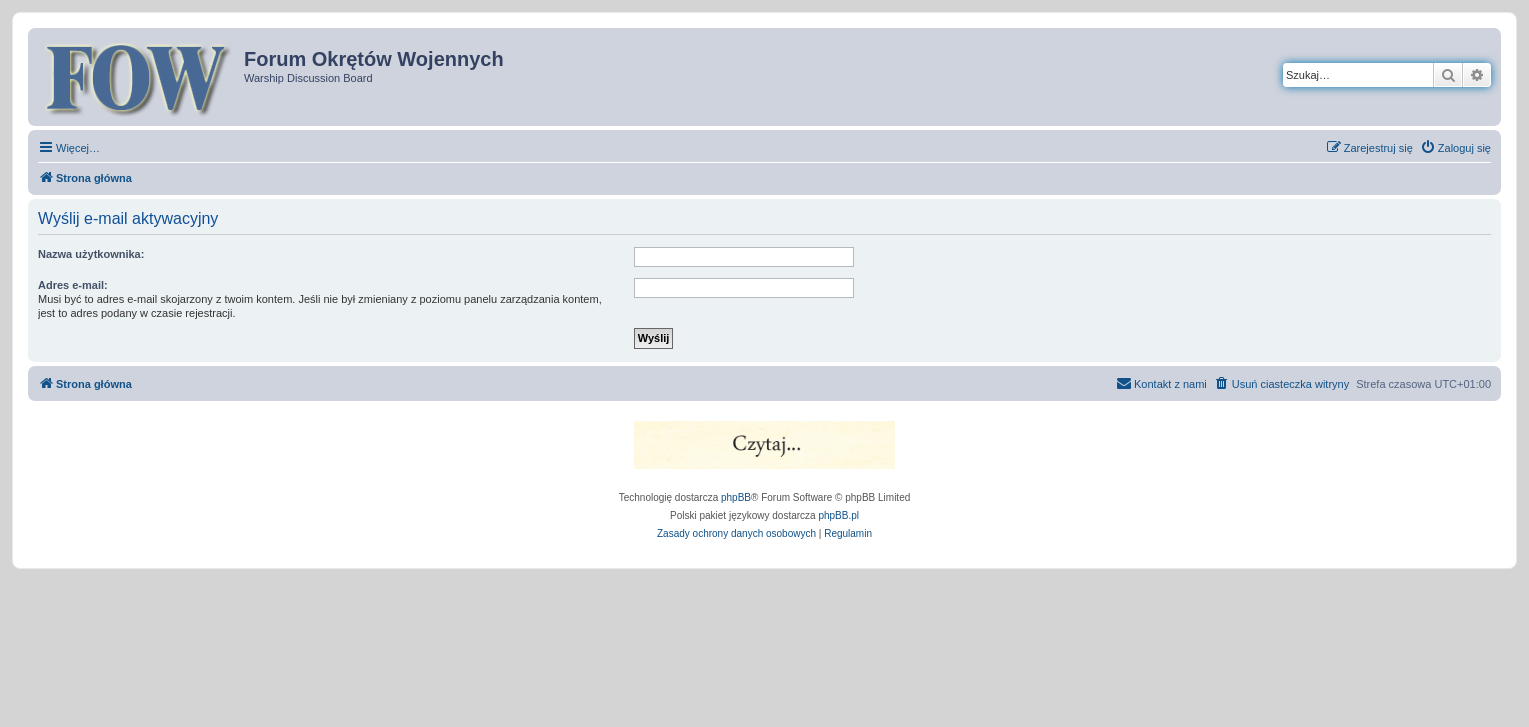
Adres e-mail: (73, 285)
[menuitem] (1455, 148)
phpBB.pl (838, 515)
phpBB (736, 497)
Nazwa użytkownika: (91, 254)
